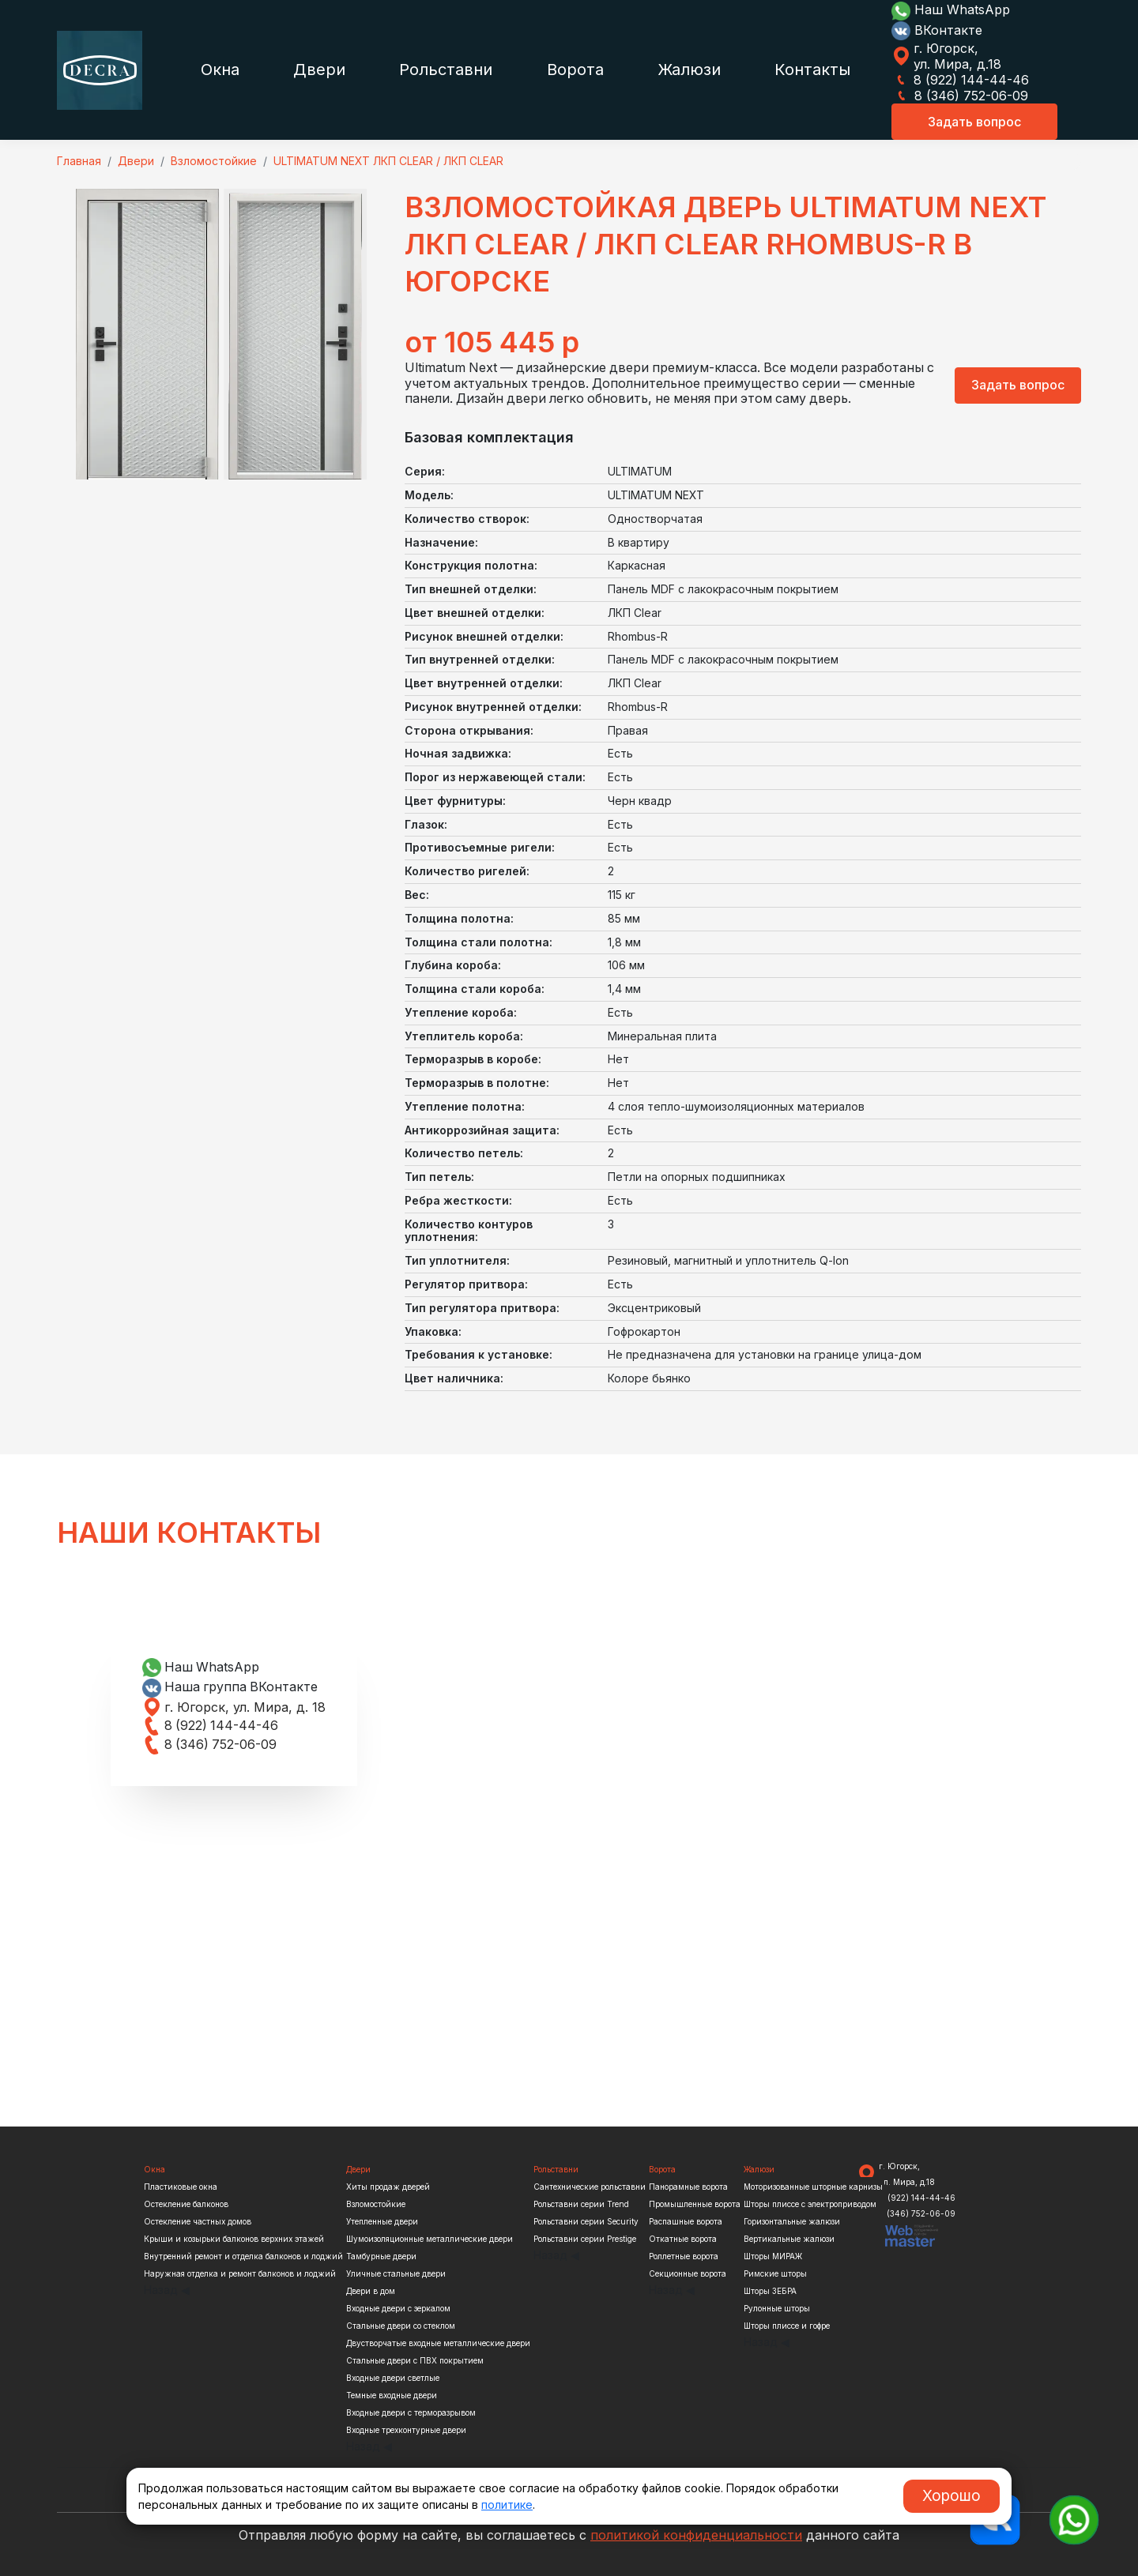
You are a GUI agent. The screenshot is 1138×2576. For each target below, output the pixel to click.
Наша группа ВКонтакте (231, 1687)
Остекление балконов (186, 2204)
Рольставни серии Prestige (584, 2238)
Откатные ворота (683, 2238)
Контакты (812, 69)
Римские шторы (775, 2273)
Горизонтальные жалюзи (792, 2221)
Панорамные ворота (688, 2186)
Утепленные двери (382, 2221)
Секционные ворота (687, 2273)
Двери (319, 69)
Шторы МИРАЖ (773, 2256)
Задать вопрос (974, 122)
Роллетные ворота (683, 2256)
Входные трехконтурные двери (406, 2430)
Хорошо (951, 2495)
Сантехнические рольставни (589, 2186)
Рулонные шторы (777, 2308)
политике (507, 2504)
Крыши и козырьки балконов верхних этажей (234, 2238)
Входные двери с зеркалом (398, 2308)
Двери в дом (370, 2291)
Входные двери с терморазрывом (411, 2412)
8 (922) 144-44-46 (960, 80)
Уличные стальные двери (396, 2273)
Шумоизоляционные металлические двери (429, 2238)
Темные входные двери (391, 2395)
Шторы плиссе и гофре (787, 2325)
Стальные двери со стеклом (400, 2325)
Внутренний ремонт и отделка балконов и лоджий (243, 2256)
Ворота (575, 69)
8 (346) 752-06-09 (960, 95)
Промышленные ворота (694, 2204)
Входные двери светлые (392, 2377)
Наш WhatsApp (950, 9)
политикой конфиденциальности (696, 2535)
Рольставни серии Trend (581, 2204)
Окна (220, 69)
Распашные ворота (685, 2221)
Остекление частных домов (197, 2221)
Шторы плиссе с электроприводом (810, 2204)
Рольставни (445, 69)
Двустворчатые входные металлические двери (438, 2343)
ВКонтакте (936, 30)
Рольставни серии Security (586, 2221)
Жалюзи (689, 69)
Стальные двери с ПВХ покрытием (415, 2360)
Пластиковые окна (180, 2186)
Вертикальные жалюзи (789, 2238)
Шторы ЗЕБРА (770, 2291)
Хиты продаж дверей (388, 2186)
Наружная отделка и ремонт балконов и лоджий (240, 2273)
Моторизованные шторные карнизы (813, 2186)
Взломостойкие (375, 2204)
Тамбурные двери (381, 2256)
